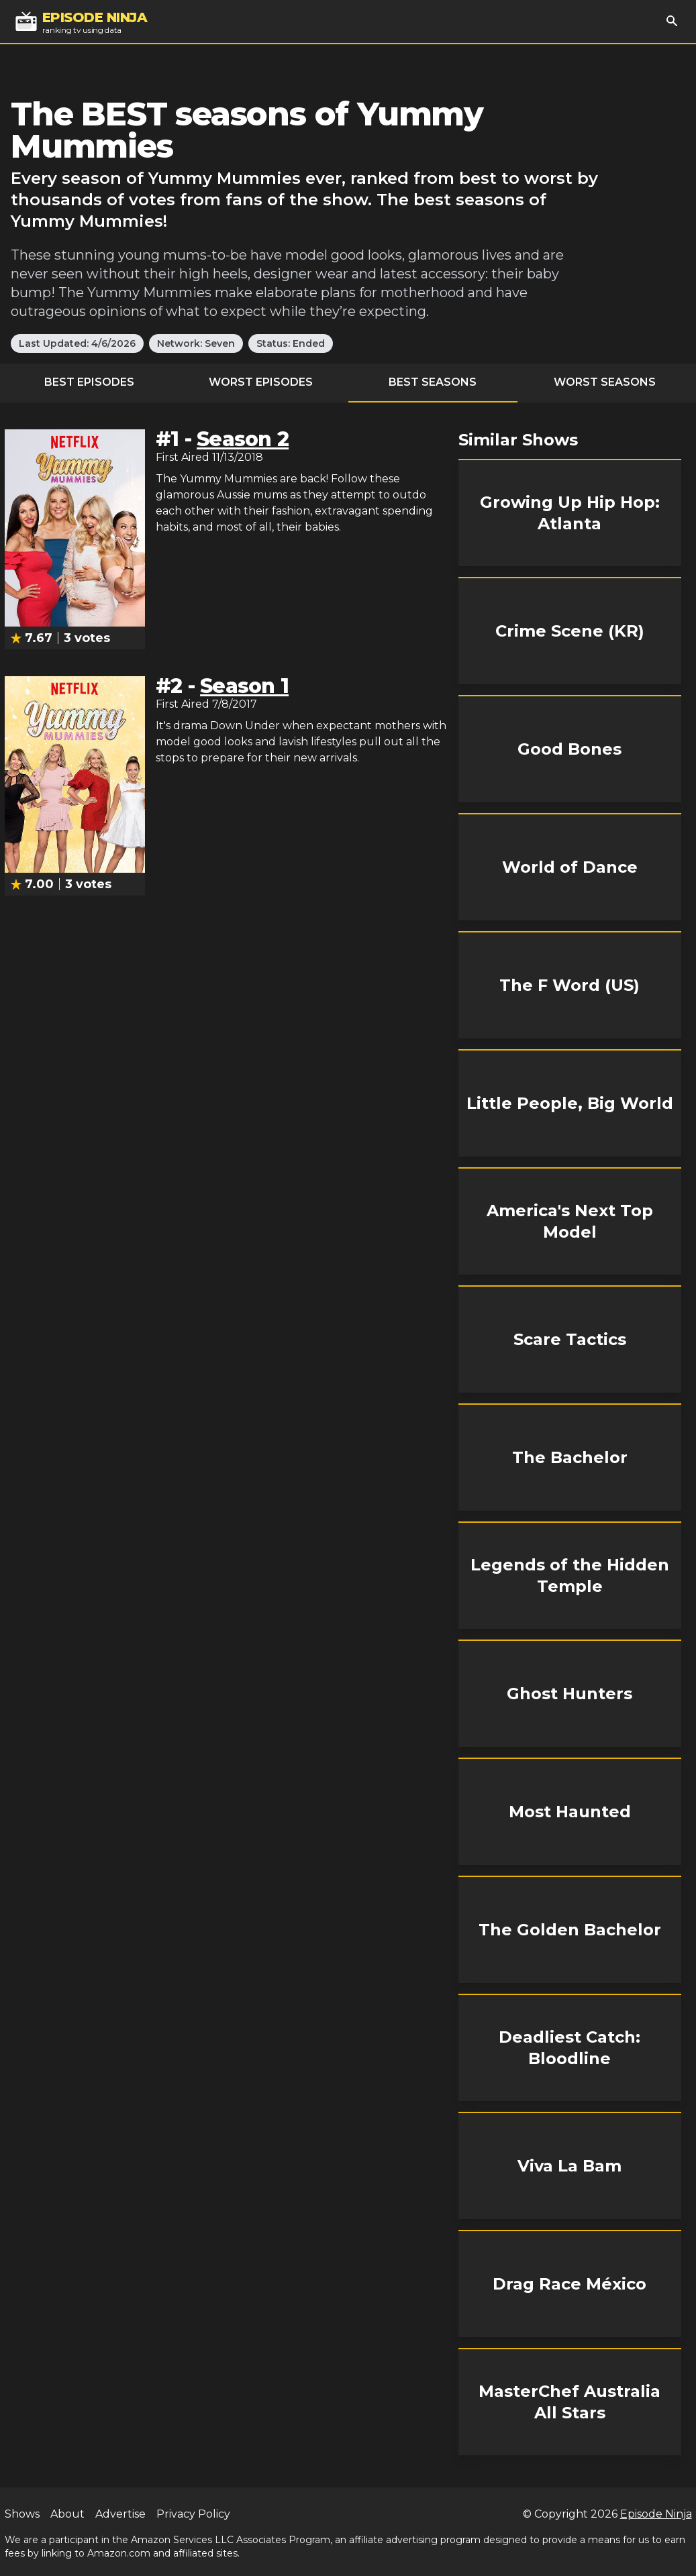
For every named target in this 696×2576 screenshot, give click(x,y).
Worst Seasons (605, 382)
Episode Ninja (656, 2514)
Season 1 (244, 686)
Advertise (120, 2514)
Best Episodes (89, 382)
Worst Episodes (261, 382)
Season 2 (243, 439)
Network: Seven (196, 343)
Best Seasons (433, 382)
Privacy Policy (193, 2514)
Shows (22, 2514)
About (67, 2514)
